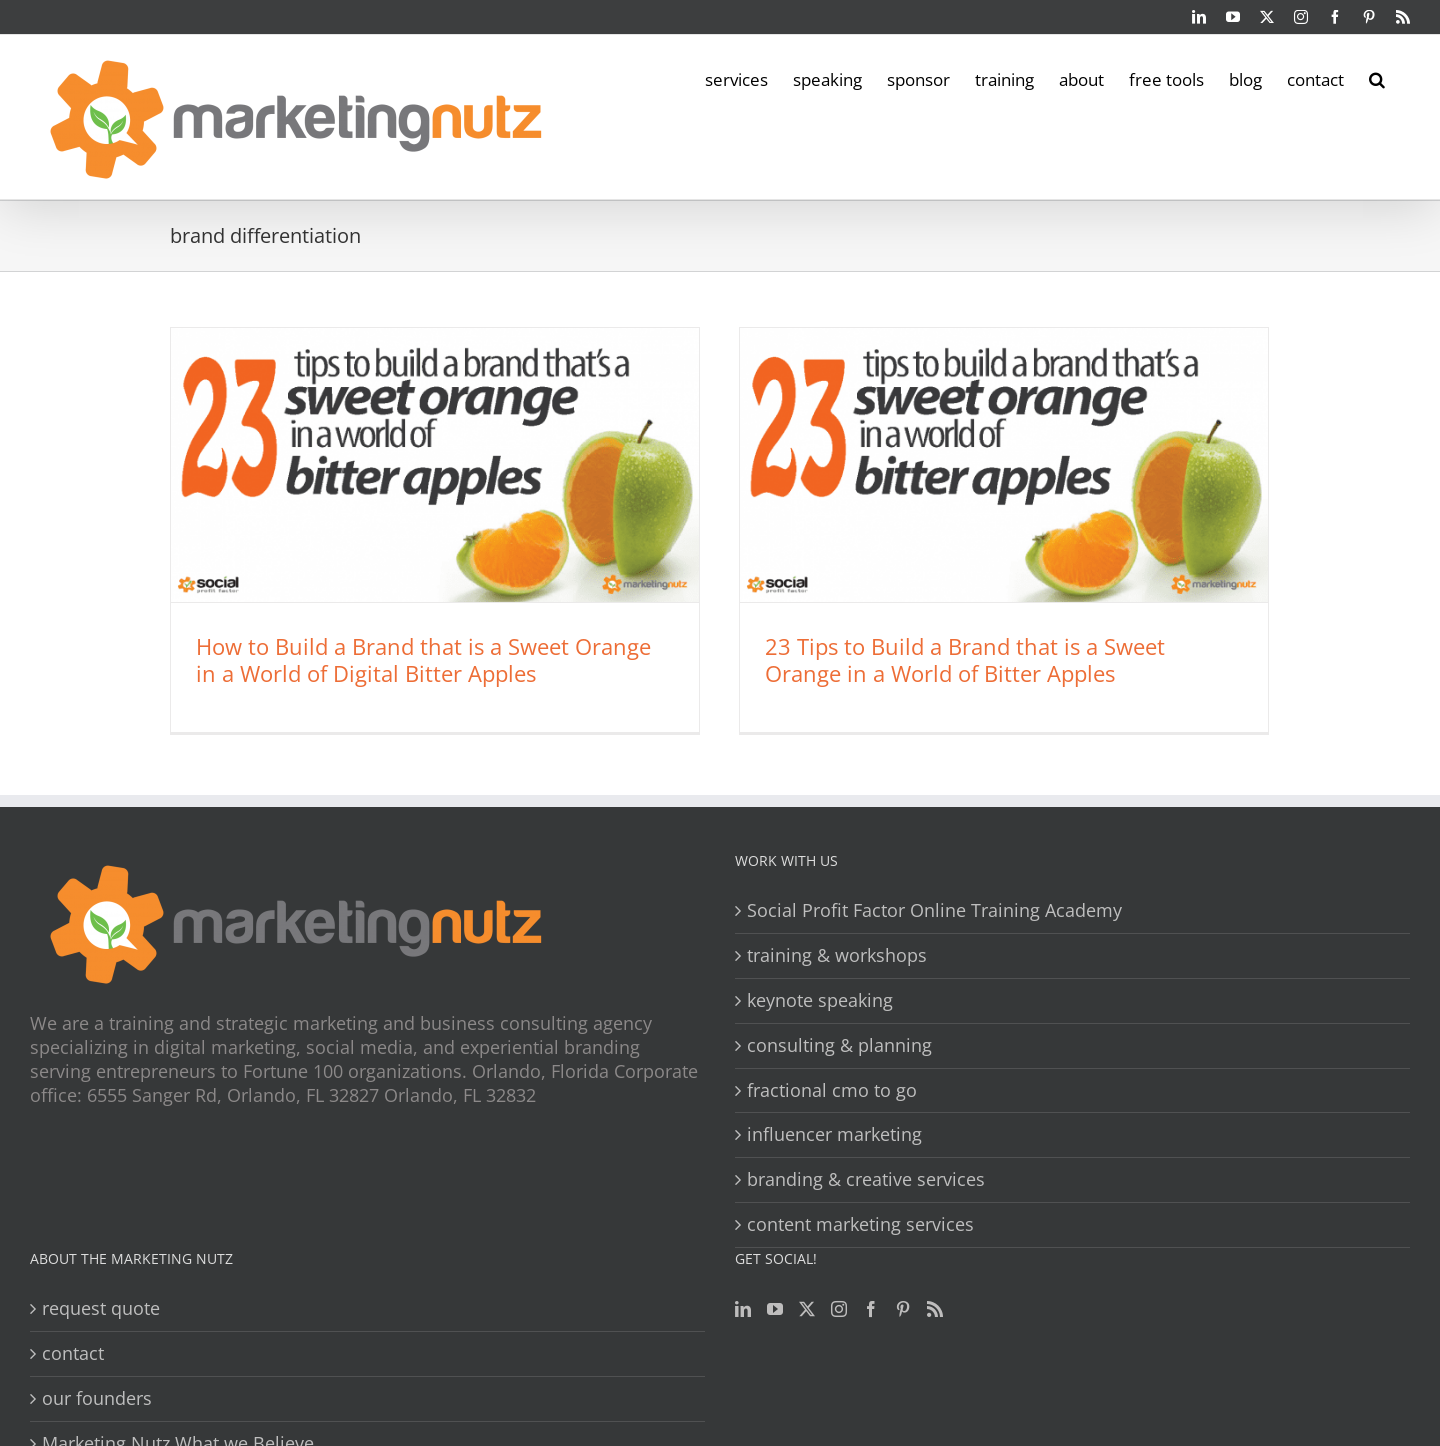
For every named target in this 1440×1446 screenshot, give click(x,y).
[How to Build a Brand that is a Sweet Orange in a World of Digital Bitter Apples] (435, 465)
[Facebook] (871, 1309)
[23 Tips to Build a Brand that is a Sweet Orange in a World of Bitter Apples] (1004, 465)
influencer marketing (834, 1134)
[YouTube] (775, 1309)
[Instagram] (839, 1309)
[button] (1377, 78)
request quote (101, 1308)
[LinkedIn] (743, 1309)
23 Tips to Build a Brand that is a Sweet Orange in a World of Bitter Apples (965, 659)
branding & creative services (866, 1179)
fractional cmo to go (832, 1090)
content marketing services (860, 1224)
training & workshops (837, 955)
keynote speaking (820, 1000)
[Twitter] (807, 1309)
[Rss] (935, 1309)
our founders (97, 1398)
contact (73, 1353)
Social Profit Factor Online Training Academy (934, 910)
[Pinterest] (903, 1309)
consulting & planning (839, 1045)
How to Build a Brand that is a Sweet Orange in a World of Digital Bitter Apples (423, 659)
